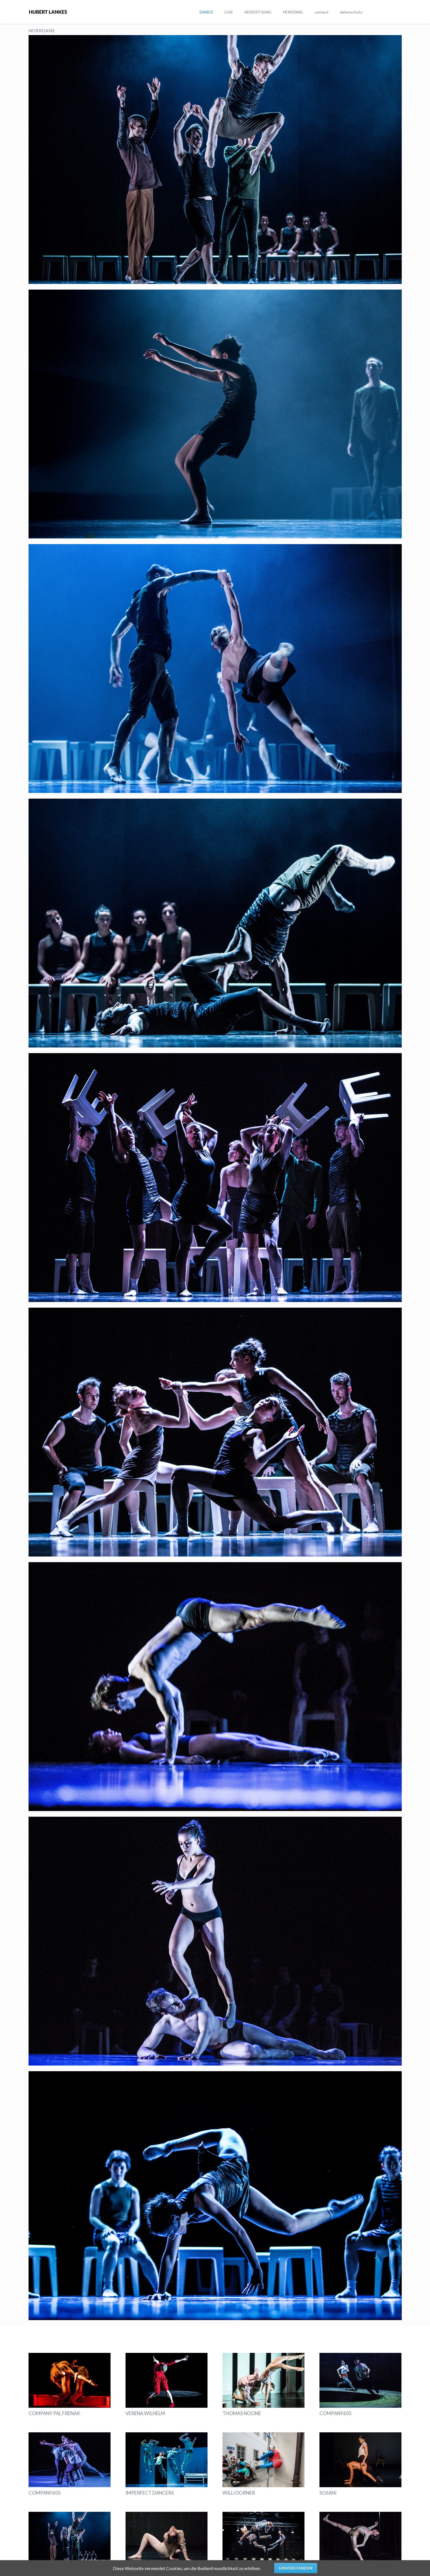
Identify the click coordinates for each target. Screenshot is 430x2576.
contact (322, 12)
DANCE (206, 12)
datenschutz (351, 12)
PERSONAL (293, 12)
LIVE (228, 12)
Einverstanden (295, 2568)
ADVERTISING (257, 12)
